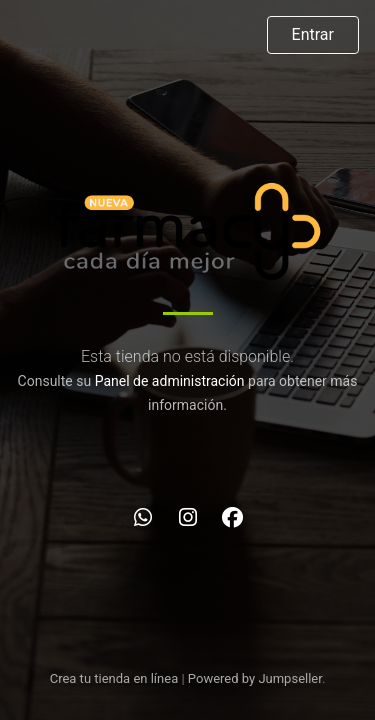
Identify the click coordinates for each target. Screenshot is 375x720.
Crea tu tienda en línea (116, 678)
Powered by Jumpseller (255, 678)
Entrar (313, 34)
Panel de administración (170, 381)
